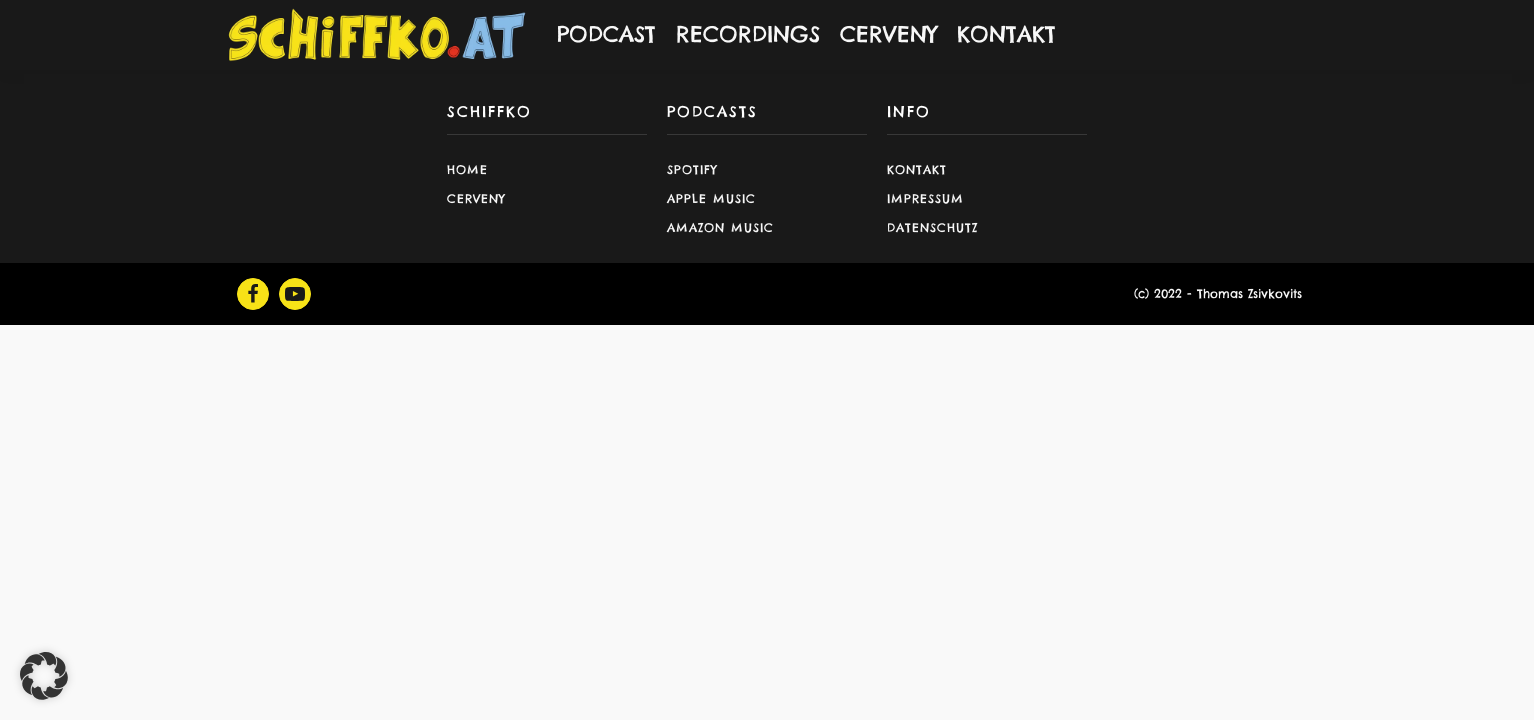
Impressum (925, 198)
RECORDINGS (748, 34)
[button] (44, 676)
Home (467, 169)
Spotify (692, 169)
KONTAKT (1006, 34)
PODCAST (606, 34)
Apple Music (711, 198)
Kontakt (917, 169)
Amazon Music (720, 227)
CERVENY (888, 34)
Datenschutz (932, 227)
